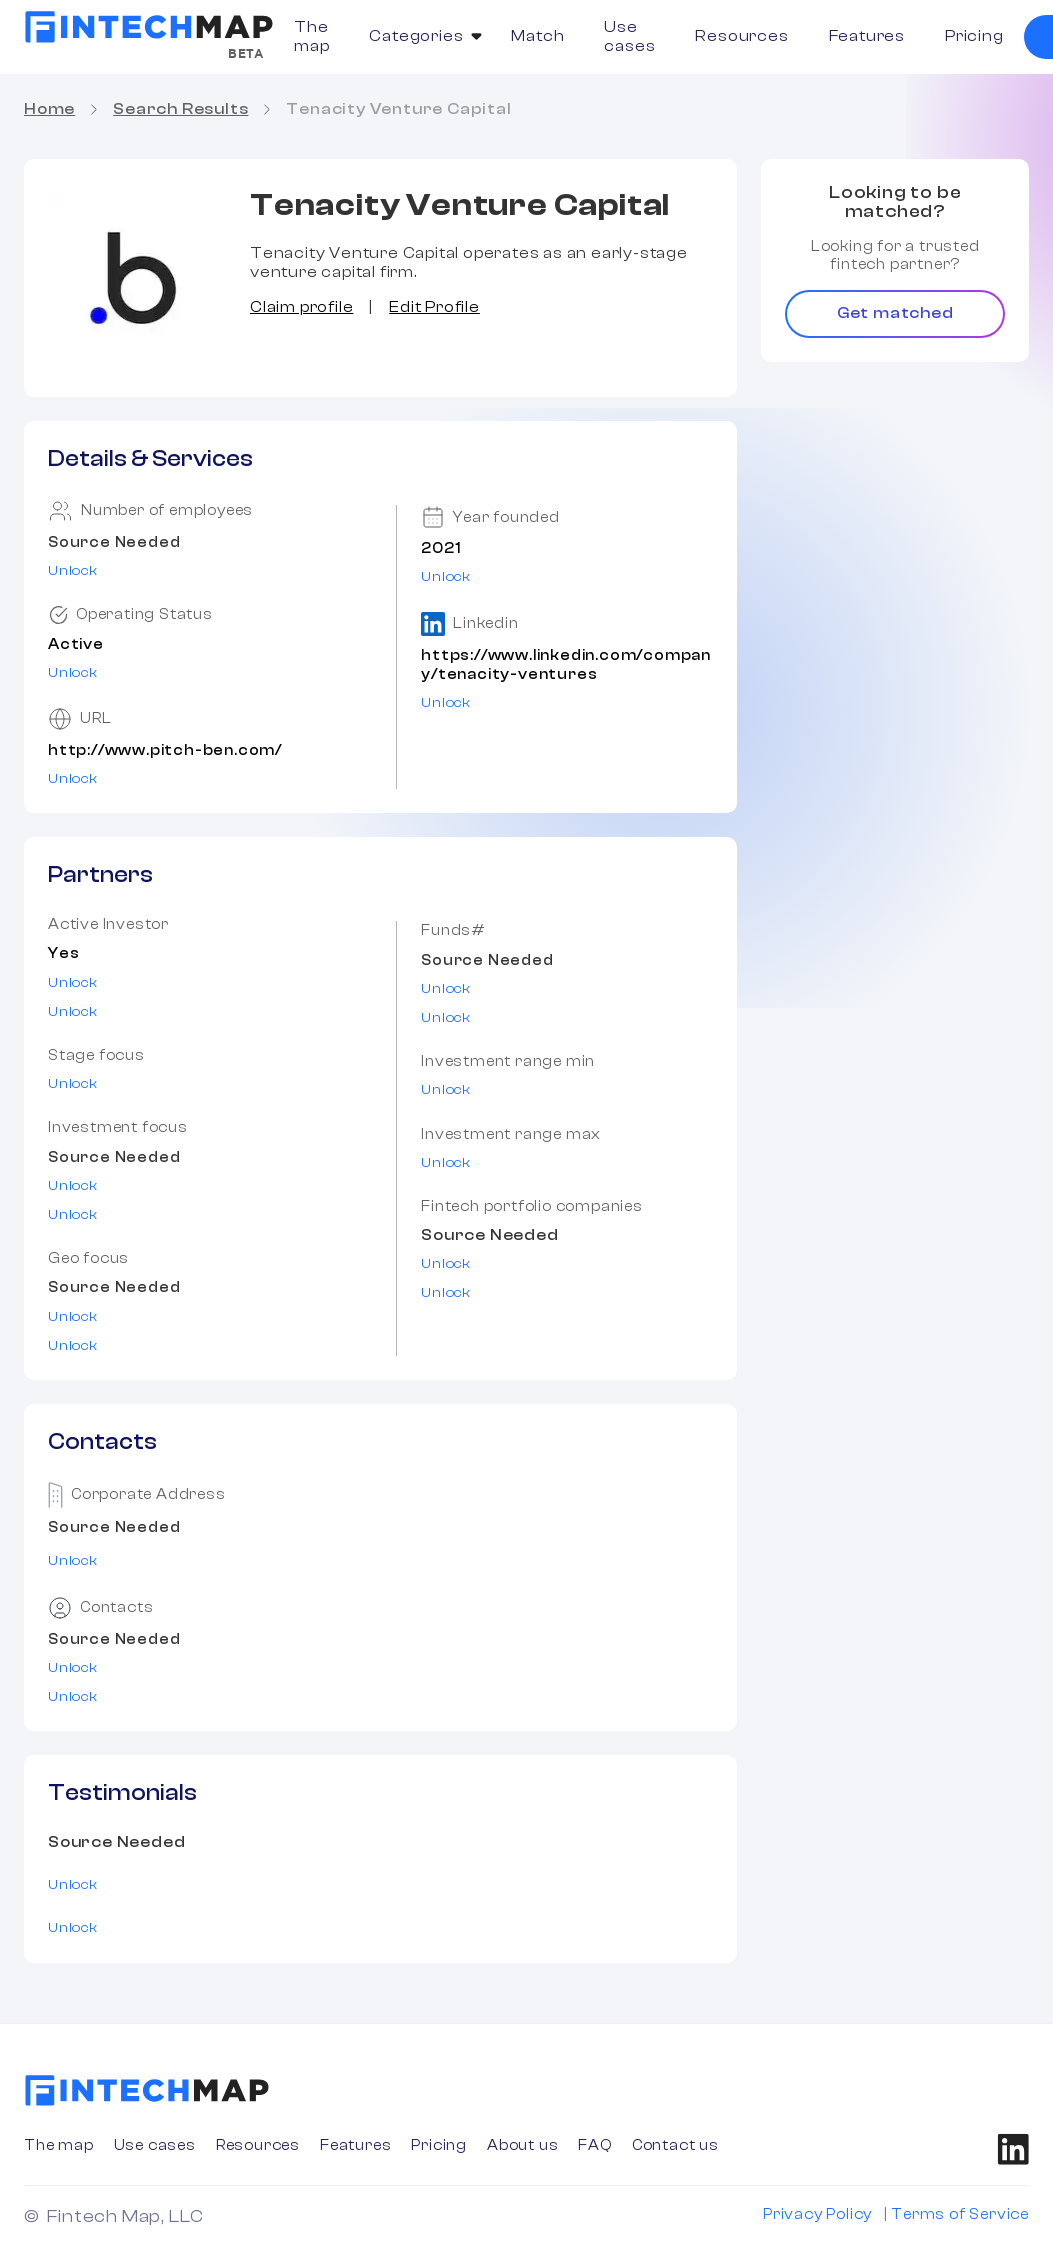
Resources (741, 36)
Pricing (974, 36)
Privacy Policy (817, 2214)
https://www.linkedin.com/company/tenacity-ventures (566, 665)
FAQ (594, 2145)
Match (537, 36)
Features (867, 36)
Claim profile (301, 307)
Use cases (629, 36)
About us (522, 2145)
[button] (420, 36)
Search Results (180, 109)
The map (311, 36)
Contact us (675, 2145)
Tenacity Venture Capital (398, 109)
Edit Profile (434, 307)
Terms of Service (960, 2214)
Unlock (73, 571)
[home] (149, 27)
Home (49, 109)
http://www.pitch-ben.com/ (165, 750)
